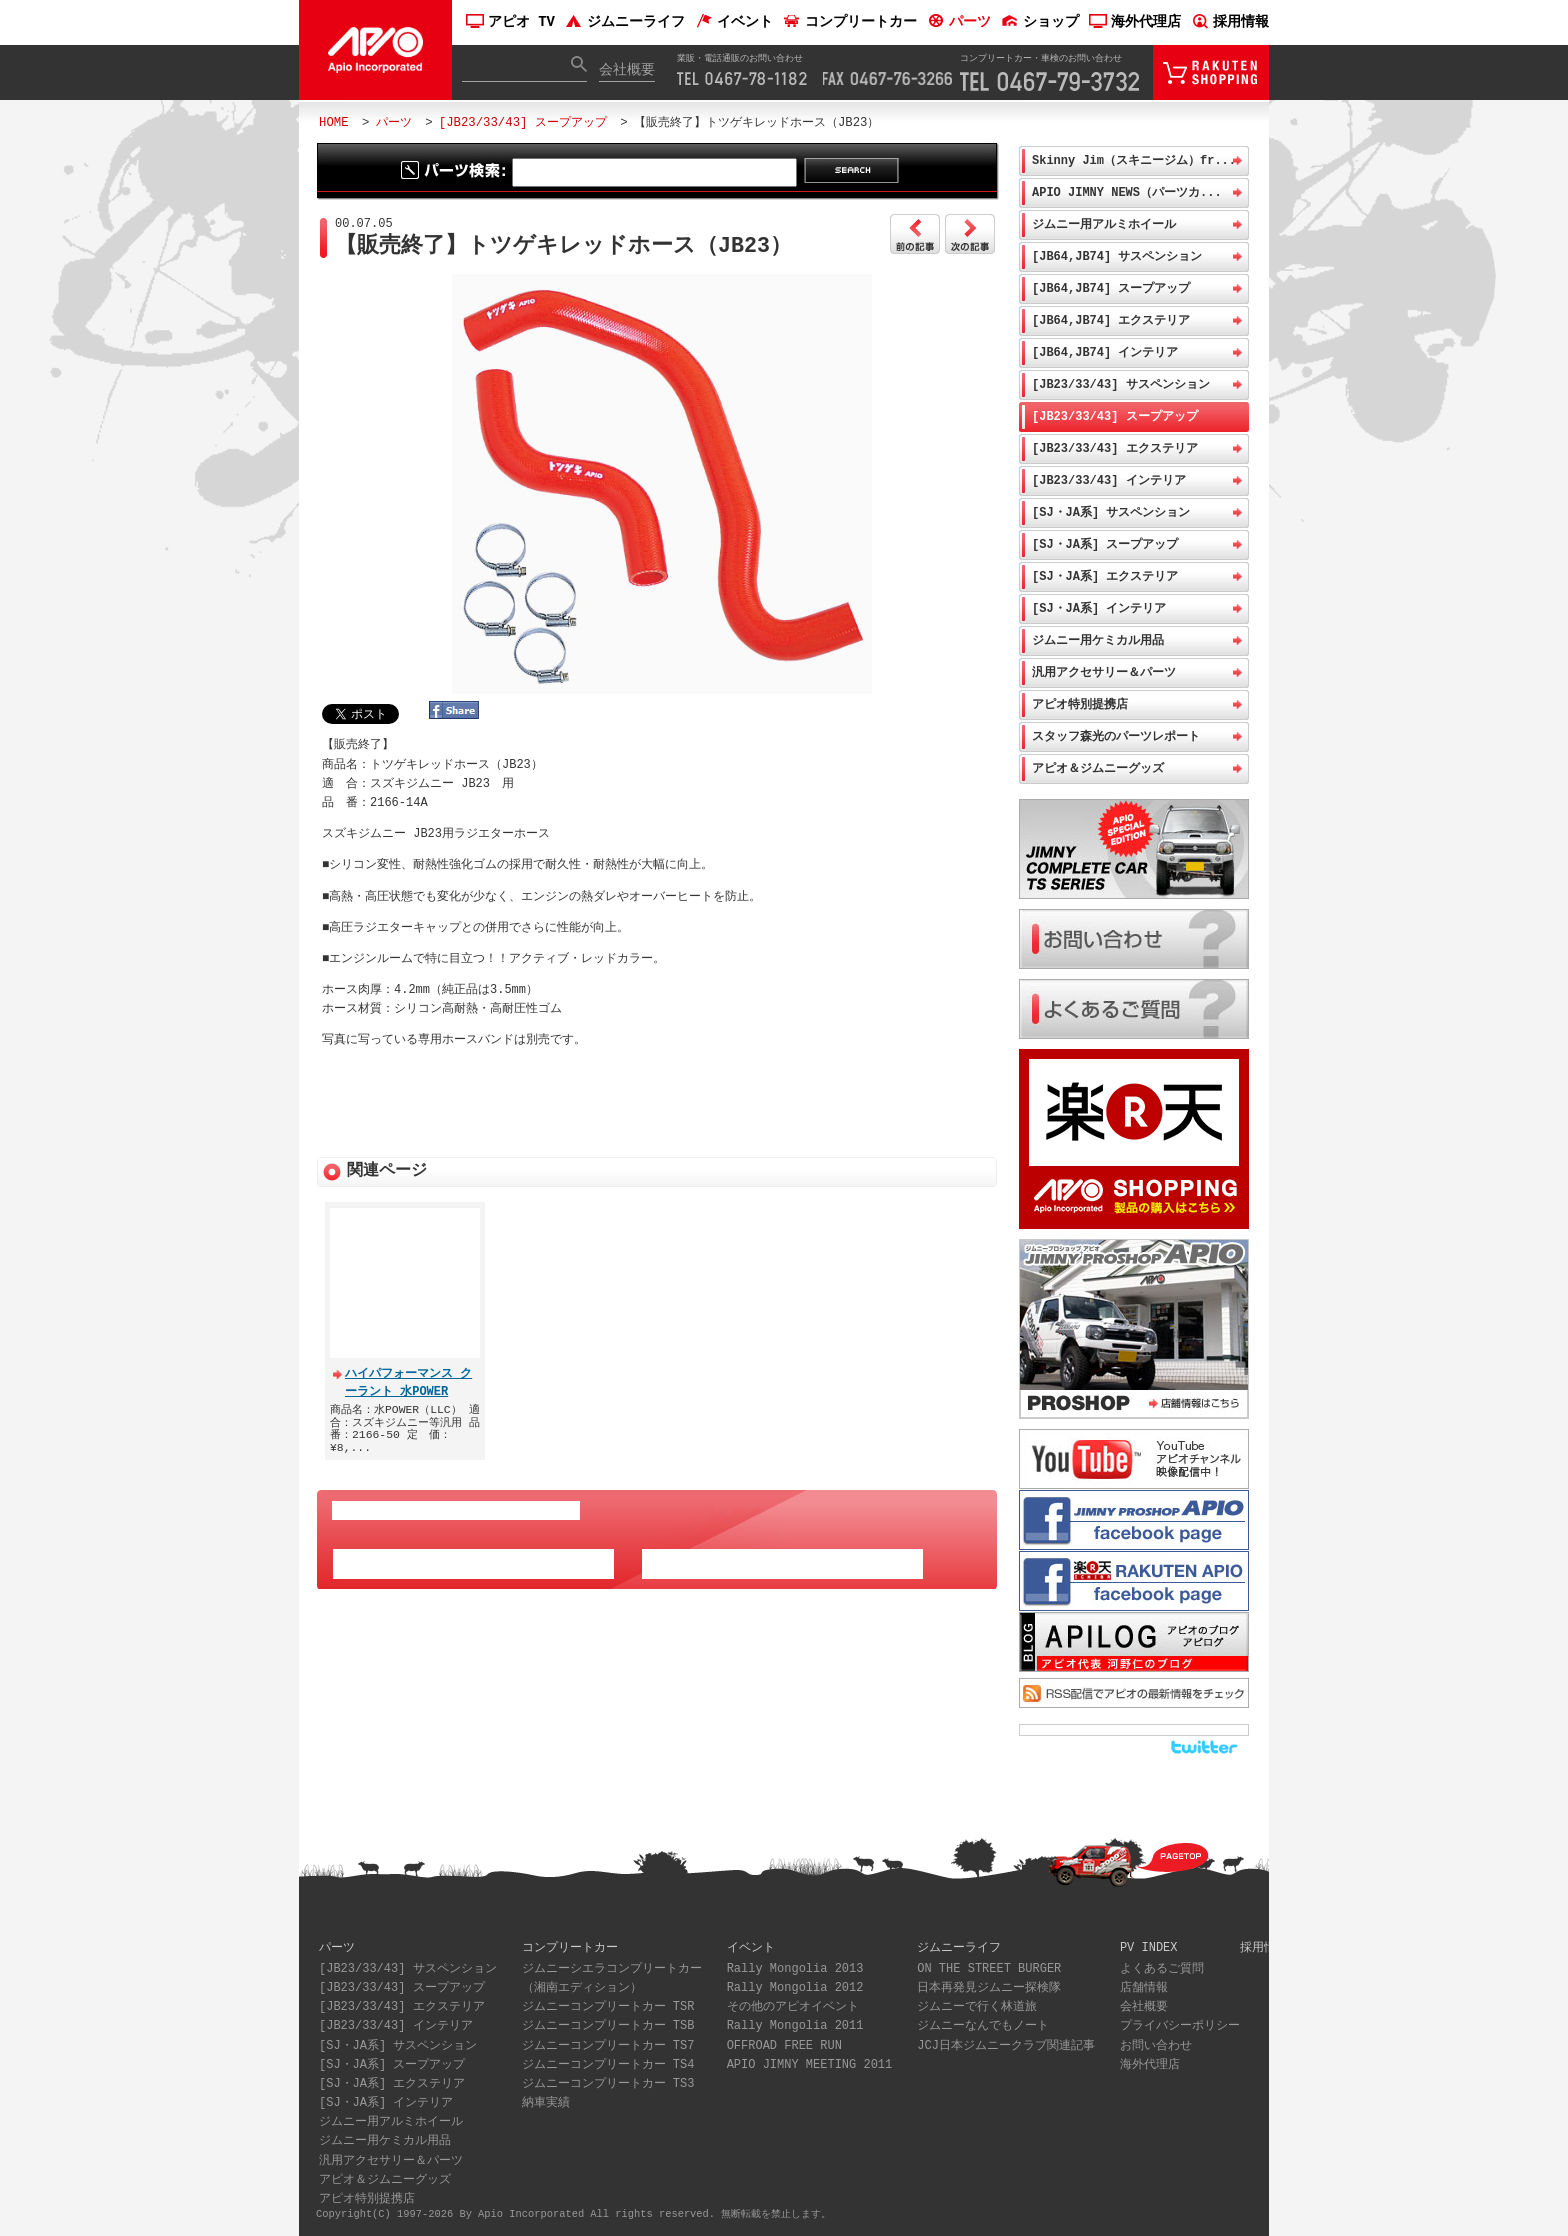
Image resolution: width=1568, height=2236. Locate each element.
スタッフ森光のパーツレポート (1116, 736)
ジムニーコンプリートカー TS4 (608, 2065)
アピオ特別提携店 (1080, 704)
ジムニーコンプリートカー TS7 (608, 2046)
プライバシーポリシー (1180, 2026)
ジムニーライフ (625, 22)
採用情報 (1230, 22)
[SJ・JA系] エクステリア (1105, 576)
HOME (334, 122)
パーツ (959, 22)
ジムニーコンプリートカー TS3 (608, 2084)
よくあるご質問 (1162, 1969)
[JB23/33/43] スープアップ (523, 122)
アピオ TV (510, 22)
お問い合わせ (1156, 2046)
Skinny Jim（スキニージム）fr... (1134, 160)
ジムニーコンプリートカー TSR (608, 2007)
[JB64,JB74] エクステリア (1111, 320)
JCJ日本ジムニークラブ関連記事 (1006, 2046)
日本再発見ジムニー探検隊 (989, 1988)
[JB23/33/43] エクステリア (1115, 448)
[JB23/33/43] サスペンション (1121, 384)
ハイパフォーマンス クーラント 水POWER (408, 1376)
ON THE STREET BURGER (989, 1969)
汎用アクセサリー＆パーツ (1104, 672)
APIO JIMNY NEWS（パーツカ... (1127, 192)
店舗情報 (1144, 1988)
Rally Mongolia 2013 (795, 1969)
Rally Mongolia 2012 (795, 1988)
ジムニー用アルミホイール (1104, 224)
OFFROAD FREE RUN (784, 2046)
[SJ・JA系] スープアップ (1105, 544)
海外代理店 (1135, 22)
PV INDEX (1149, 1947)
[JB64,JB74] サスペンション (1117, 256)
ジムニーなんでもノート (983, 2026)
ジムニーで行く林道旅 (977, 2007)
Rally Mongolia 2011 (795, 2026)
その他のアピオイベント (793, 2007)
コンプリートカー (850, 22)
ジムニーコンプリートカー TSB (608, 2026)
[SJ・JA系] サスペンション (1111, 512)
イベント (734, 22)
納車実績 (546, 2103)
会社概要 (627, 70)
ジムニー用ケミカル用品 (1098, 640)
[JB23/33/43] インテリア (1109, 480)
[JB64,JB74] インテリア (1105, 352)
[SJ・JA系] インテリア (1099, 608)
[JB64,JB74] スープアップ (1111, 288)
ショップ (1040, 22)
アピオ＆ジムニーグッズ (1098, 768)
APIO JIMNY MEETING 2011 (810, 2065)
